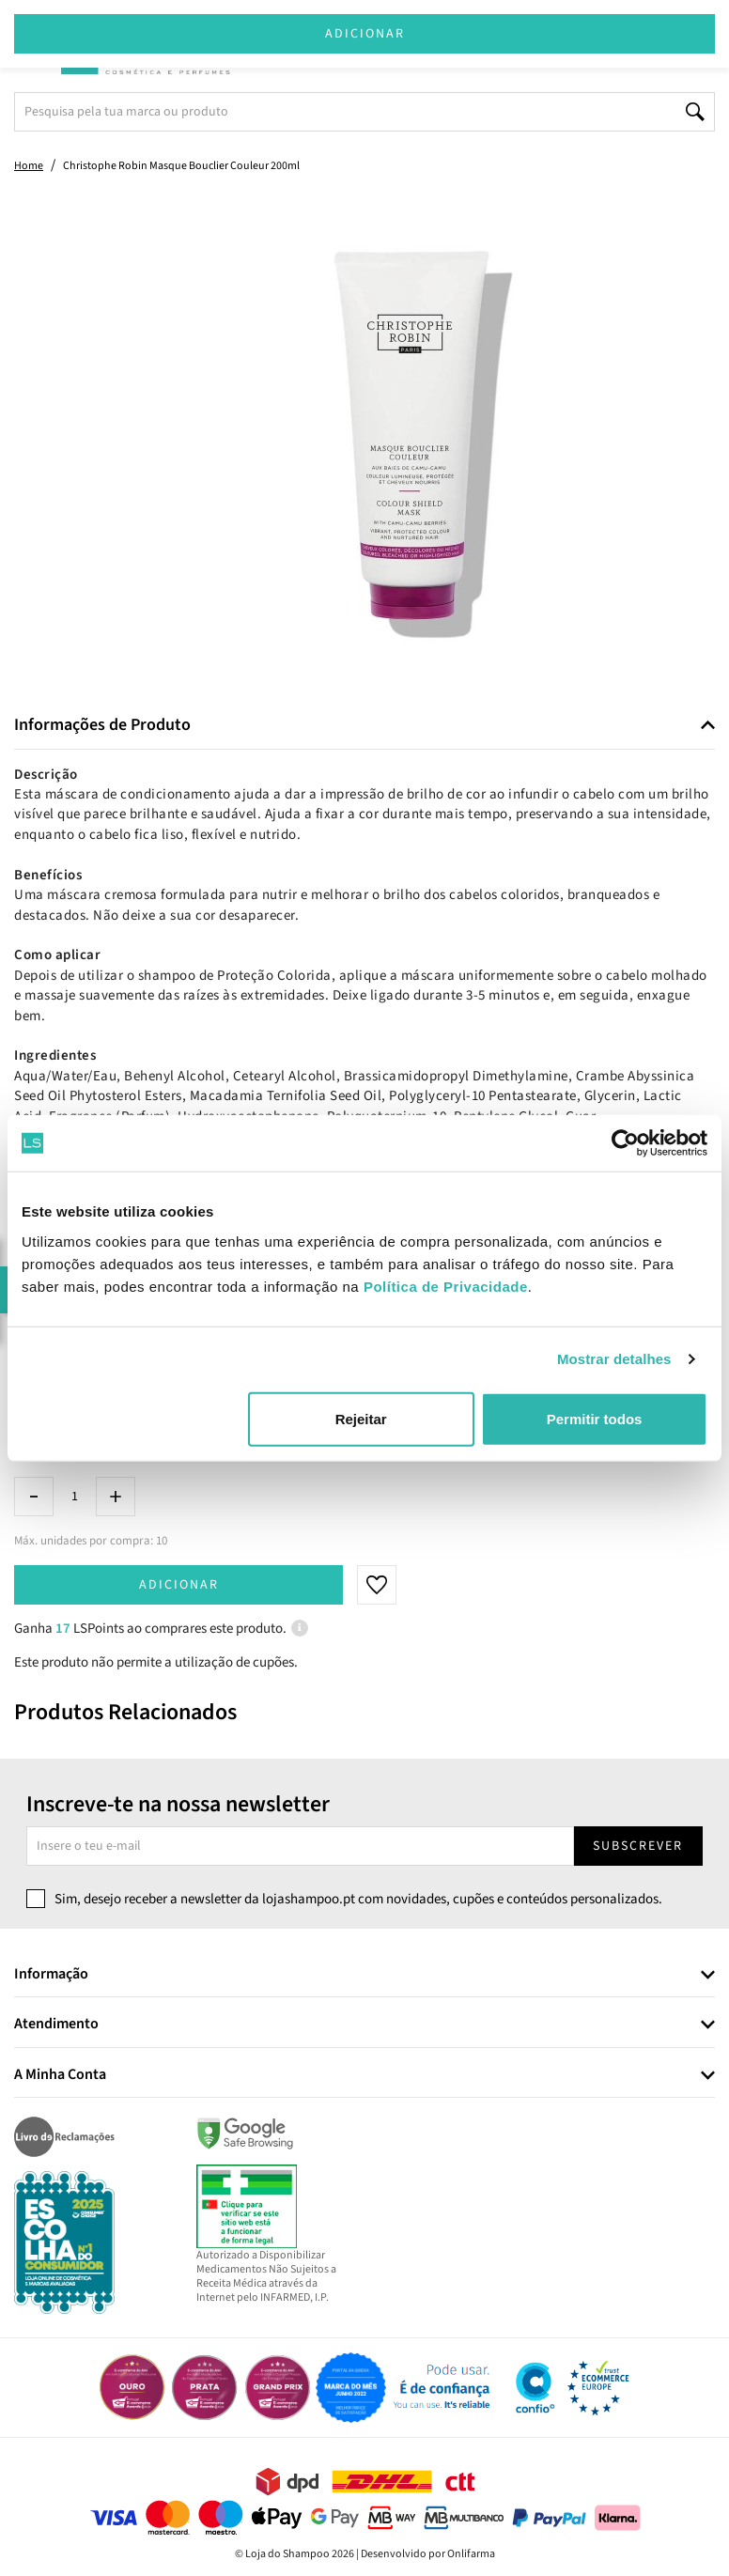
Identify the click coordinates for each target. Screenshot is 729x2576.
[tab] (364, 726)
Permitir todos (595, 1418)
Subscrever (638, 1846)
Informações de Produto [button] (102, 725)
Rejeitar (361, 1418)
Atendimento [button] (56, 2024)
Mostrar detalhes (614, 1359)
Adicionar (179, 1584)
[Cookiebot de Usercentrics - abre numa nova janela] (625, 1143)
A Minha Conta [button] (60, 2075)
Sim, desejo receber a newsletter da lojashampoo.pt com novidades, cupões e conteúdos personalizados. (358, 1899)
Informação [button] (51, 1974)
